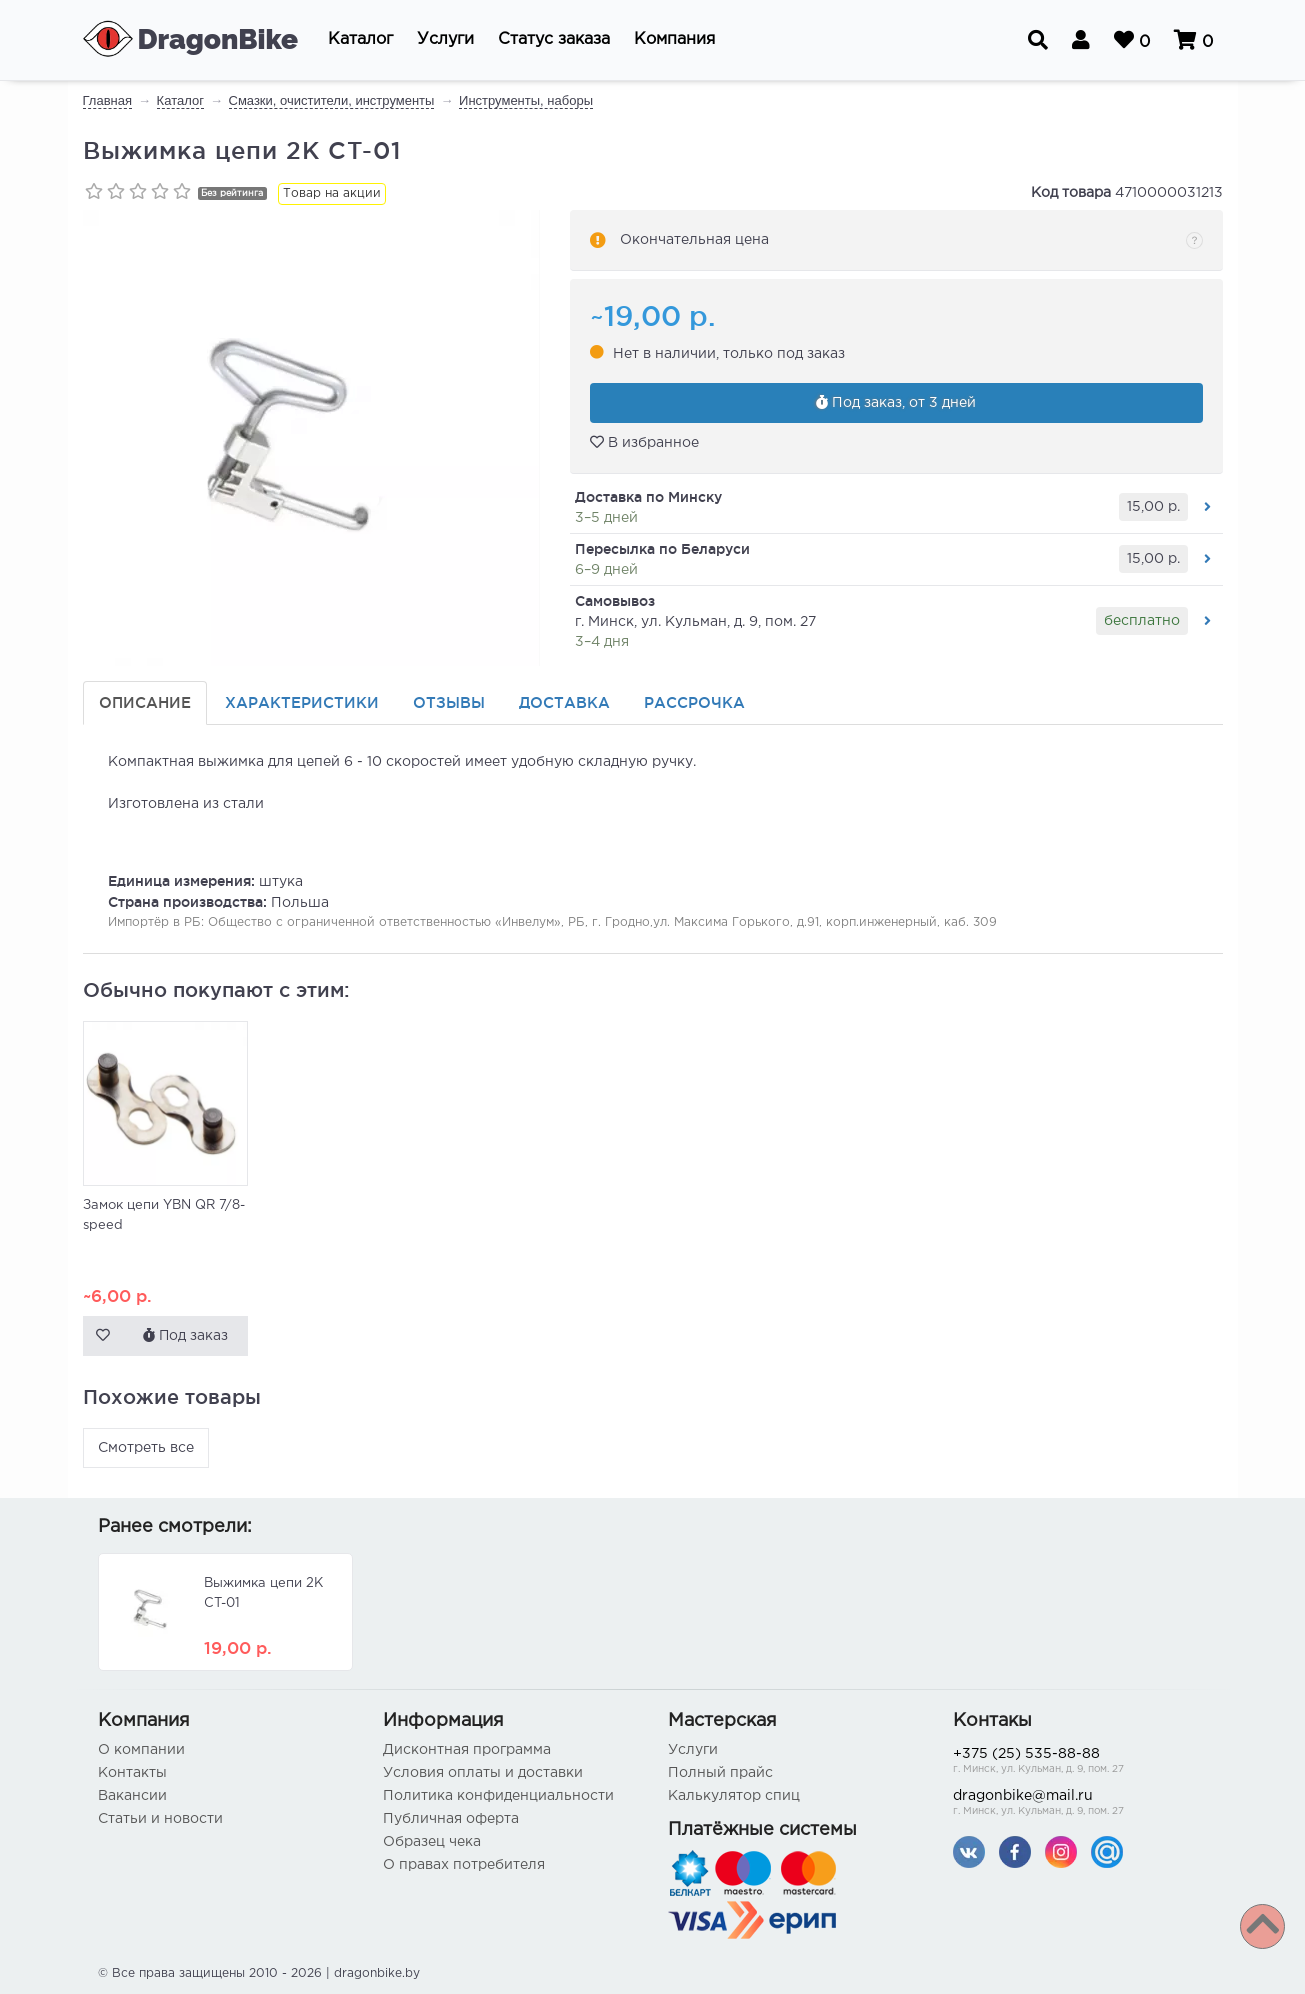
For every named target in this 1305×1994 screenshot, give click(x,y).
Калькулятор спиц (734, 1796)
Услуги (693, 1750)
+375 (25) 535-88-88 (1080, 1762)
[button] (360, 40)
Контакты (132, 1773)
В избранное (644, 443)
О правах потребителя (464, 1865)
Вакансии (132, 1796)
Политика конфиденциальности (498, 1796)
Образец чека (432, 1842)
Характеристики (302, 702)
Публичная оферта (451, 1819)
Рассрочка (694, 702)
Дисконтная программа (467, 1750)
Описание (145, 702)
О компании (141, 1750)
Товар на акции (332, 193)
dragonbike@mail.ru (1080, 1804)
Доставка (564, 702)
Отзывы (449, 702)
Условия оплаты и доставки (483, 1773)
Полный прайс (720, 1773)
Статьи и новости (160, 1819)
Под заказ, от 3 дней (896, 403)
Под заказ (185, 1335)
